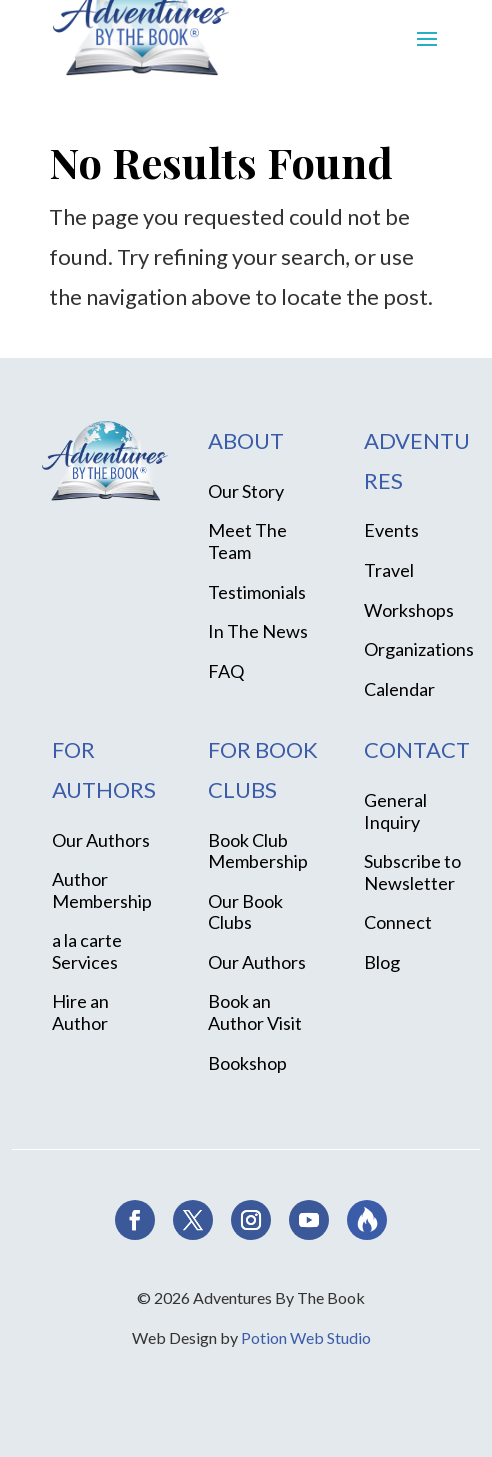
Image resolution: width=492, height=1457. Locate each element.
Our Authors (101, 840)
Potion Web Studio (306, 1337)
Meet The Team (247, 541)
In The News (258, 631)
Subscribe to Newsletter (412, 872)
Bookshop (247, 1063)
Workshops (409, 610)
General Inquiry (395, 811)
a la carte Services (87, 951)
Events (391, 530)
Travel (389, 570)
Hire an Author (80, 1012)
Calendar (399, 689)
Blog (382, 962)
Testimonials (257, 592)
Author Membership (102, 890)
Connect (398, 922)
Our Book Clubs (245, 912)
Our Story (246, 491)
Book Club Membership (258, 851)
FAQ (226, 671)
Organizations (419, 649)
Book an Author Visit (255, 1012)
